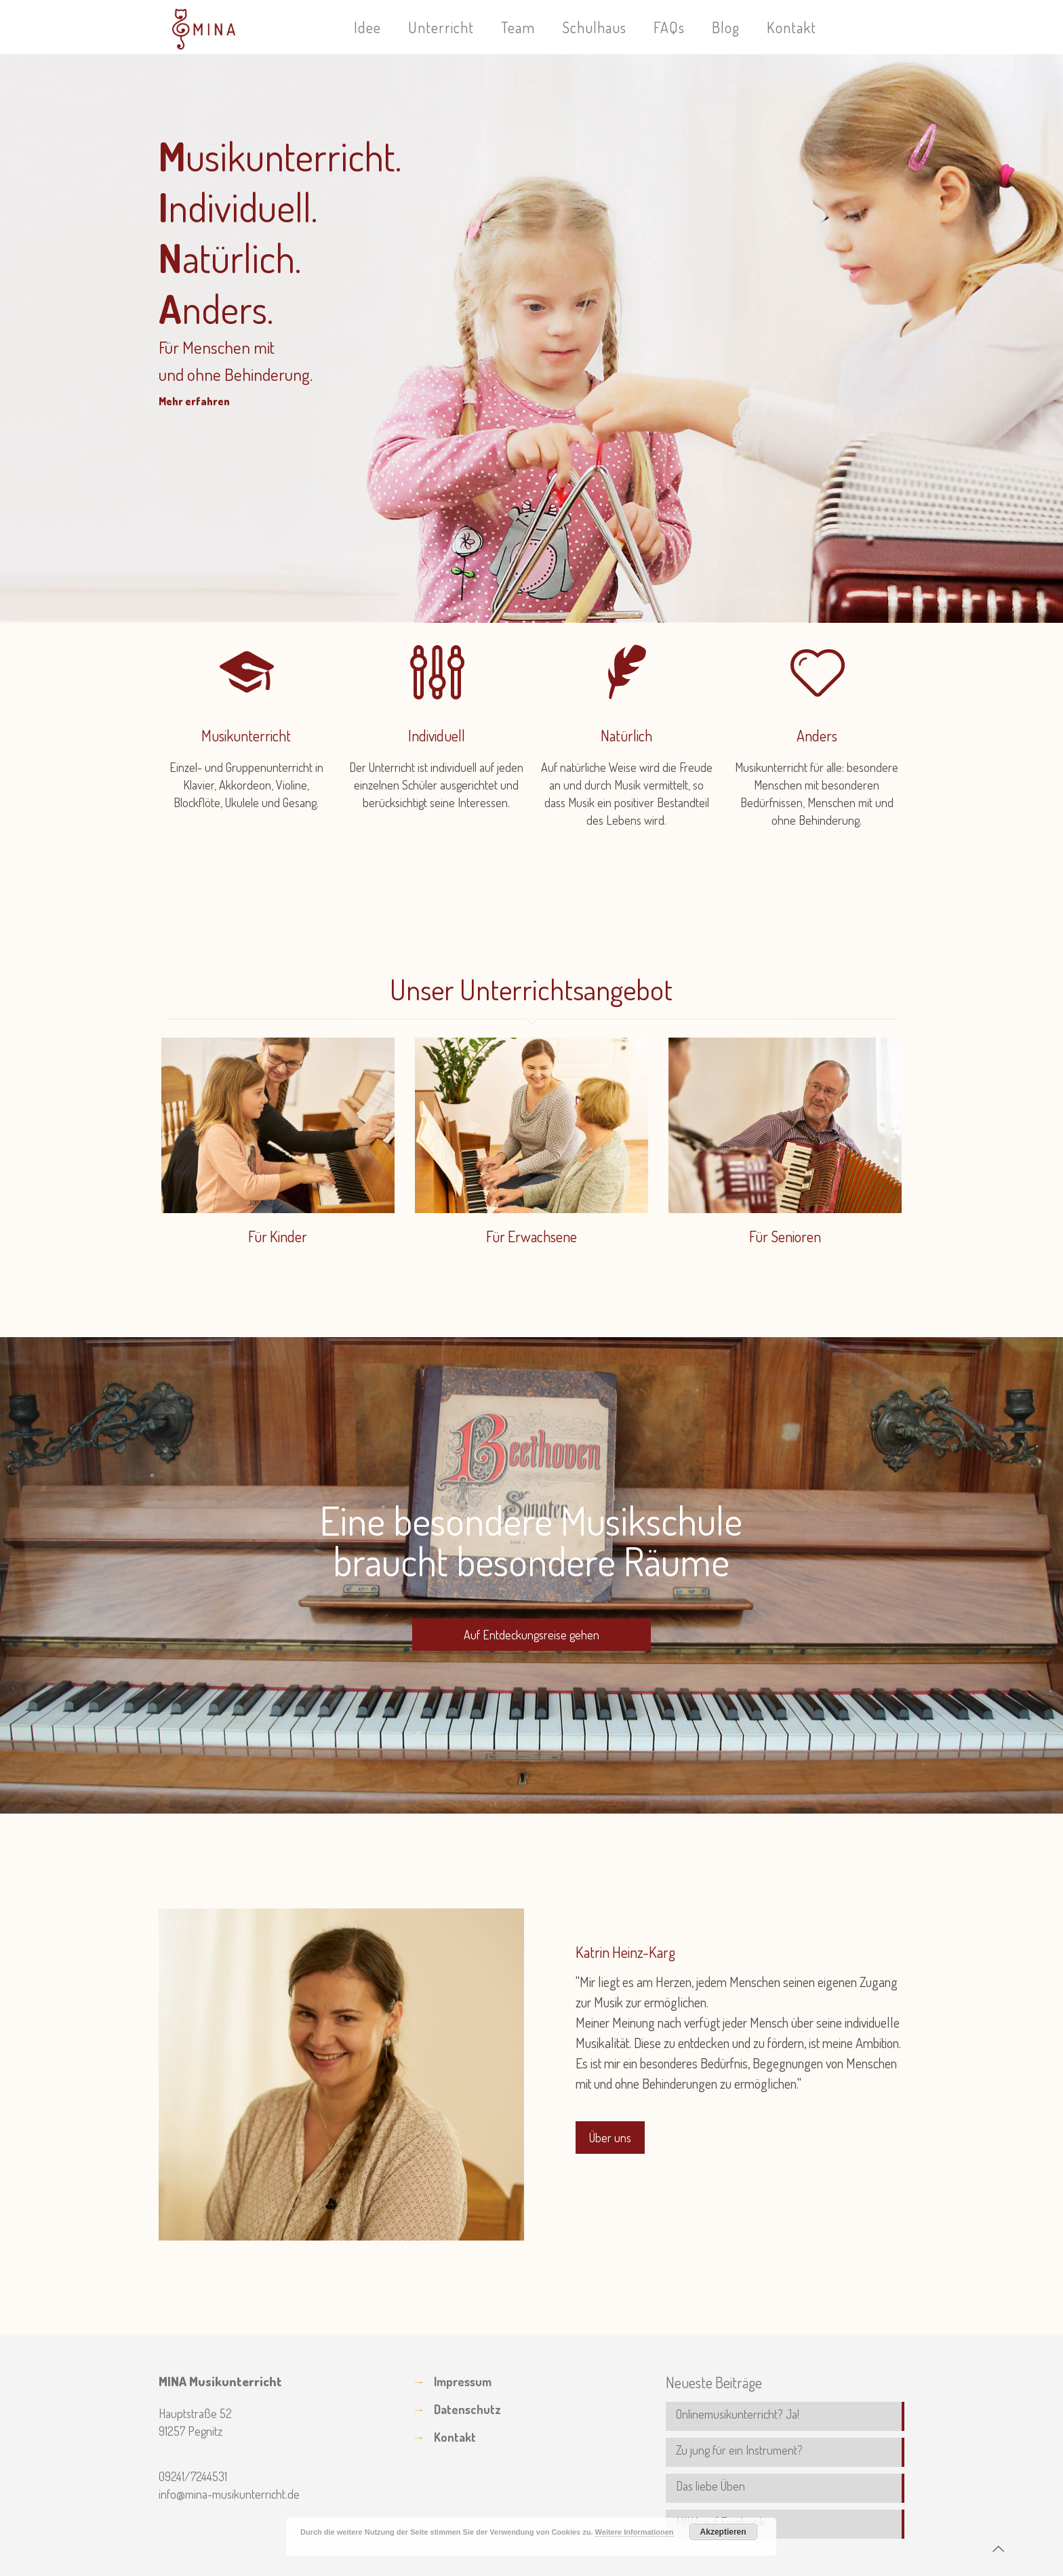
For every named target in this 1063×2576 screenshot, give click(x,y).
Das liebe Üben (710, 2485)
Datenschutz (467, 2409)
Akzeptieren (723, 2532)
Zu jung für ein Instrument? (739, 2449)
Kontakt (455, 2437)
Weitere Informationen (634, 2532)
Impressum (463, 2381)
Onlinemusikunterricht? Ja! (737, 2414)
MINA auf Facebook (720, 2521)
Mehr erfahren (194, 401)
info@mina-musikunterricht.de (229, 2494)
